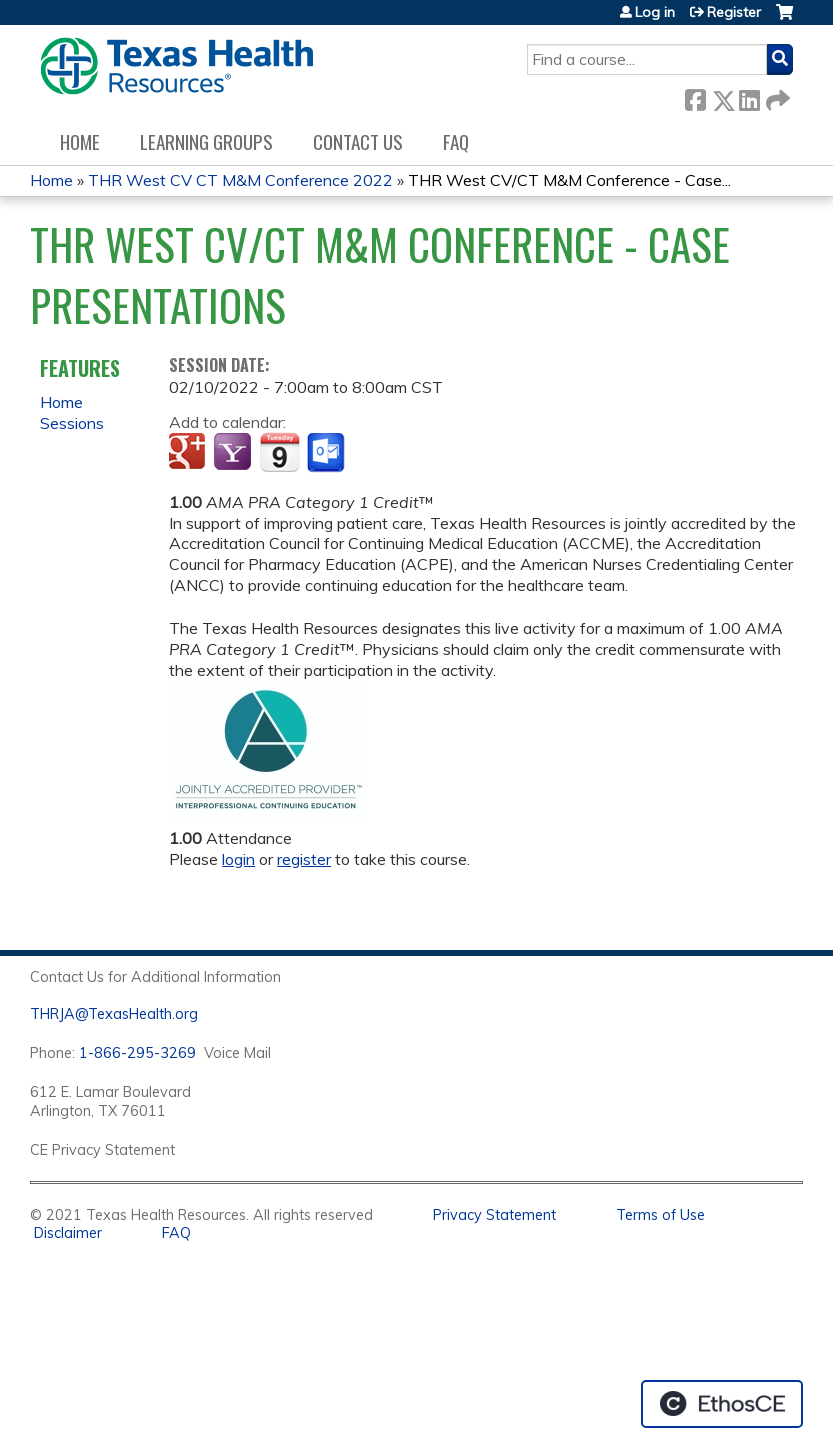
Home (80, 141)
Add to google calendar (189, 453)
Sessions (72, 423)
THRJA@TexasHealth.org (114, 1014)
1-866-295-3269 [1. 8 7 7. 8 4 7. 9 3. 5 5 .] (137, 1053)
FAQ (456, 141)
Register (734, 12)
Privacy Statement (494, 1215)
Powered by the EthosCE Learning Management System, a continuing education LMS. (722, 1404)
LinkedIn (749, 96)
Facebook (695, 96)
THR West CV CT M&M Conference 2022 (240, 180)
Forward (776, 96)
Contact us (358, 141)
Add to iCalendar (279, 452)
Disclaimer (68, 1233)
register (304, 859)
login (238, 859)
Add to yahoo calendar (234, 453)
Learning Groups (206, 141)
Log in (655, 12)
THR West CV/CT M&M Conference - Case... (569, 180)
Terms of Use (660, 1215)
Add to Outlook (327, 453)
